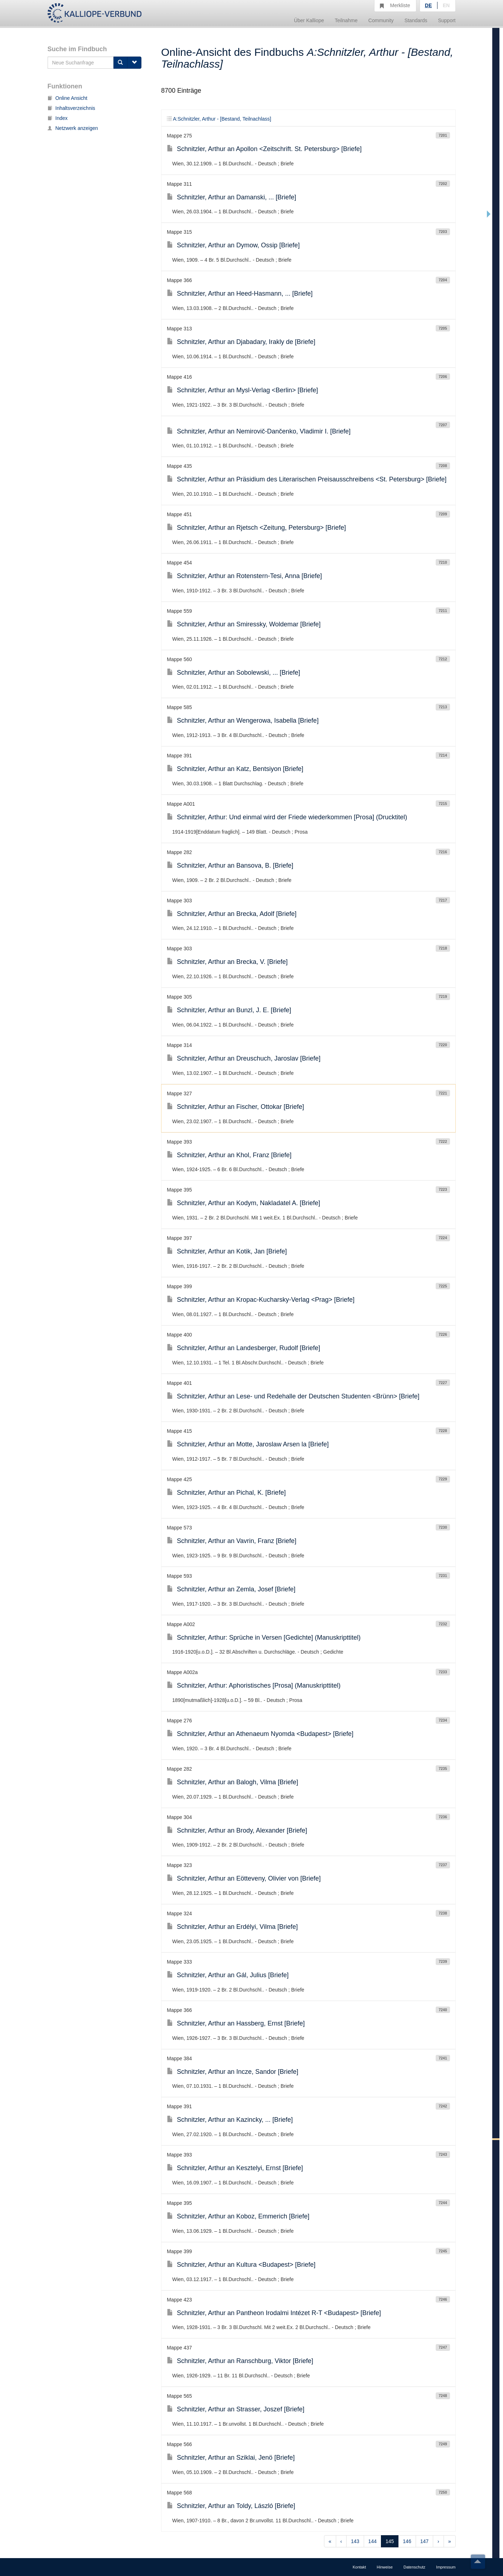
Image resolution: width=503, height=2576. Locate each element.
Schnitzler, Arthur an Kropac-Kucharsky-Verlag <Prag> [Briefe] (260, 1299)
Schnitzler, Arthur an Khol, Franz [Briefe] (229, 1155)
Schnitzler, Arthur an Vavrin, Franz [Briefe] (231, 1540)
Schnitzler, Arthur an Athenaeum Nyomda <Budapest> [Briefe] (260, 1733)
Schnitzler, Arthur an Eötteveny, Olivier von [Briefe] (244, 1878)
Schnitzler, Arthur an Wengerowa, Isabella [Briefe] (243, 720)
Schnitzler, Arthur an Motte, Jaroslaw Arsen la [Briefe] (248, 1444)
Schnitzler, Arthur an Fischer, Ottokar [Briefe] (235, 1106)
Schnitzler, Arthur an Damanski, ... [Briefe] (231, 197)
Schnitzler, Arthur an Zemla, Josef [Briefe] (231, 1589)
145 (390, 2541)
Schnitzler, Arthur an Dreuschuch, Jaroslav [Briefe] (243, 1058)
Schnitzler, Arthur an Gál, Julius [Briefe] (228, 1975)
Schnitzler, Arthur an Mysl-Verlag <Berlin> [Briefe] (242, 390)
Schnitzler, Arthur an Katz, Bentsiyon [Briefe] (235, 768)
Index (58, 118)
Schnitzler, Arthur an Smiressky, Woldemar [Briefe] (243, 624)
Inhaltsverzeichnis (71, 108)
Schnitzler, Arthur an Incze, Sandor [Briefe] (232, 2071)
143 (355, 2541)
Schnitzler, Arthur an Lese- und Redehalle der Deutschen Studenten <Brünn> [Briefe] (293, 1396)
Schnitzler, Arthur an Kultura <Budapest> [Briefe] (241, 2264)
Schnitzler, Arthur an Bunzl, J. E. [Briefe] (229, 1010)
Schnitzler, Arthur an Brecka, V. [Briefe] (227, 961)
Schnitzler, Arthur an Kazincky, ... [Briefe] (230, 2119)
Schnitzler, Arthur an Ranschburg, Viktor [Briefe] (240, 2360)
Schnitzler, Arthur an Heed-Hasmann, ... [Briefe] (240, 293)
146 (407, 2541)
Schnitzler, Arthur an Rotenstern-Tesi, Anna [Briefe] (244, 575)
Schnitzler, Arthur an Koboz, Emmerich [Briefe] (238, 2216)
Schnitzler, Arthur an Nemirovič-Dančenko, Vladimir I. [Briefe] (258, 431)
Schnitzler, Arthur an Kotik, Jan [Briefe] (227, 1251)
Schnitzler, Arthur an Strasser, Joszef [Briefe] (235, 2409)
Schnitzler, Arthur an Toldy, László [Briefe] (231, 2505)
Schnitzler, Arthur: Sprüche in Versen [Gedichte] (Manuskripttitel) (264, 1637)
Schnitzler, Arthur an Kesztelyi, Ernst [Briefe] (235, 2168)
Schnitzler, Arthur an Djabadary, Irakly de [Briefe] (241, 341)
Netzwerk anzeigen (73, 128)
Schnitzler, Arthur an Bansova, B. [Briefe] (230, 865)
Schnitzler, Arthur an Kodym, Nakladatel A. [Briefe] (243, 1203)
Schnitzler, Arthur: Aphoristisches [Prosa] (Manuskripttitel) (253, 1685)
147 (424, 2541)
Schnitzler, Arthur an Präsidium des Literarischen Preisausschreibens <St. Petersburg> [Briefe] (306, 479)
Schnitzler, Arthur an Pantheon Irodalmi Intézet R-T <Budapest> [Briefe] (274, 2313)
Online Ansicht (68, 98)
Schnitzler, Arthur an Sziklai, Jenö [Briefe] (231, 2457)
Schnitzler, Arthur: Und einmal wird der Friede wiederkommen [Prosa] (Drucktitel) (287, 817)
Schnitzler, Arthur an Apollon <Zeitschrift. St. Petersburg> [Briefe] (264, 148)
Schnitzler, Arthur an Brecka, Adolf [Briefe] (231, 913)
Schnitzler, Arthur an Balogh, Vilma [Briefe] (232, 1782)
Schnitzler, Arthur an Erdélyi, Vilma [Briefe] (232, 1926)
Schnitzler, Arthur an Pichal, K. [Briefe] (226, 1492)
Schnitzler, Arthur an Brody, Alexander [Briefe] (237, 1830)
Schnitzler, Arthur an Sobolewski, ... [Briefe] (233, 672)
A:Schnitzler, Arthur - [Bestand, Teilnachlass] (219, 119)
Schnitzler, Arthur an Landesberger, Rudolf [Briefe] (243, 1348)
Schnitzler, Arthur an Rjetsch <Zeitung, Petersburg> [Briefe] (256, 527)
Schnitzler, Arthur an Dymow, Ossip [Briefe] (233, 245)
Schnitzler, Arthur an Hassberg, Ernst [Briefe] (236, 2023)
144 (372, 2541)
